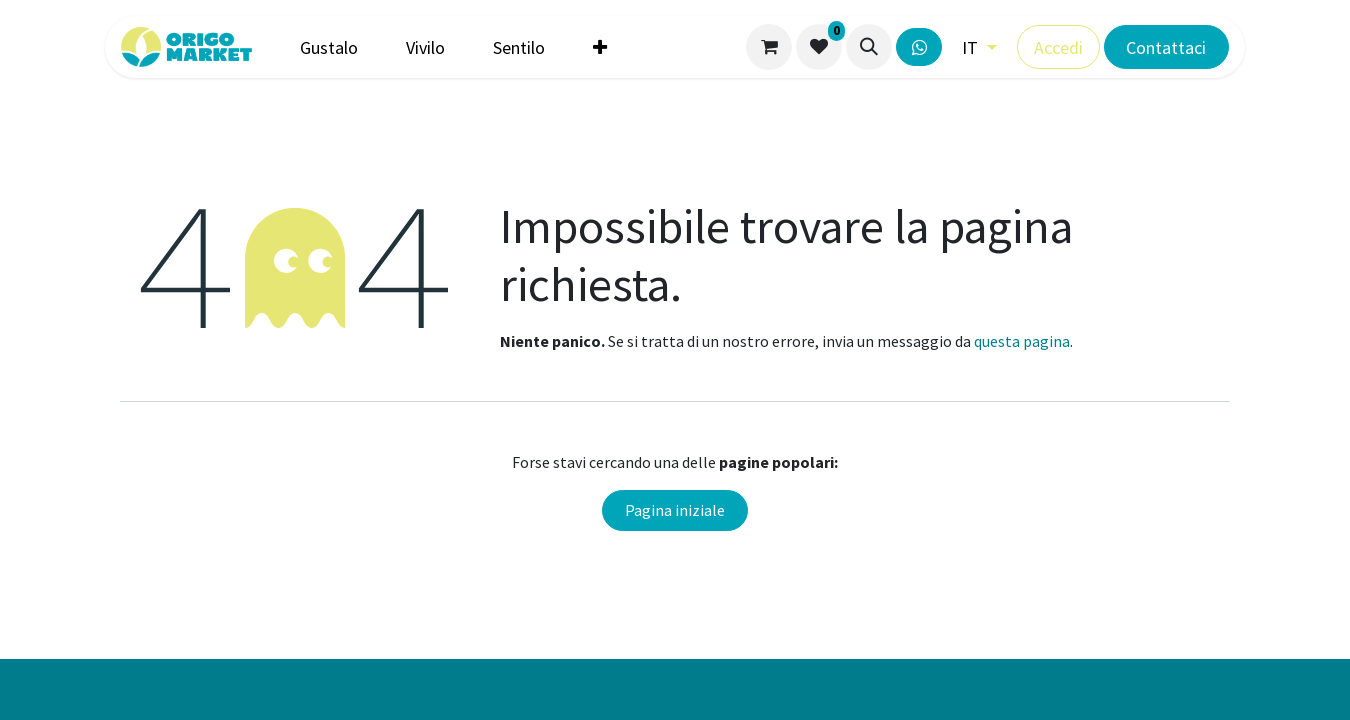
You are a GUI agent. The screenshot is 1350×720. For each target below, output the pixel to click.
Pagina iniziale (675, 510)
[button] (869, 47)
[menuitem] (329, 47)
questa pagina (1022, 341)
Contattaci (1166, 47)
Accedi (1058, 47)
